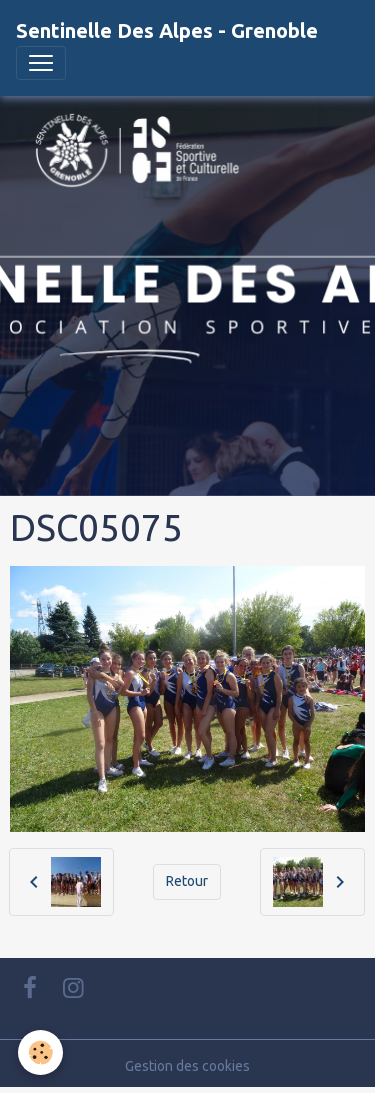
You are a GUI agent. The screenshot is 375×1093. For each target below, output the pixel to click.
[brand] (167, 31)
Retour (187, 881)
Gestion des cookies (187, 1066)
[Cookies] (40, 1052)
